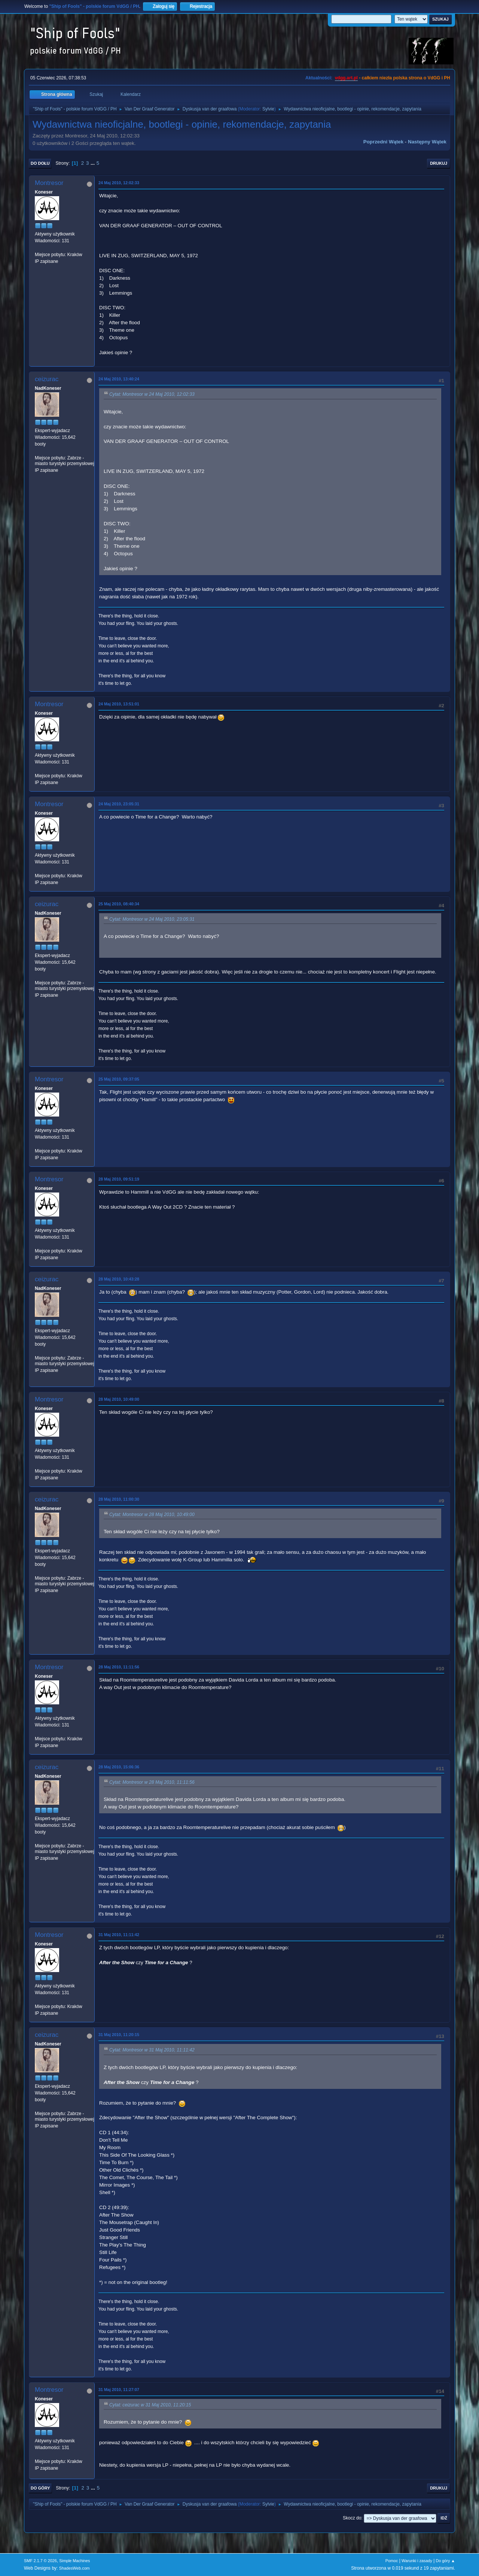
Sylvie (268, 109)
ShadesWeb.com (74, 2568)
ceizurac (46, 379)
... (93, 163)
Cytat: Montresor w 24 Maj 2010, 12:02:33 (152, 394)
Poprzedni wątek (383, 142)
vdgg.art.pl (346, 77)
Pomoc (391, 2560)
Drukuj (438, 163)
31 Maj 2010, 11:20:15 (118, 2034)
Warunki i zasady (417, 2560)
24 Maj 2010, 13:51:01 (118, 704)
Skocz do (352, 2518)
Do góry (40, 2488)
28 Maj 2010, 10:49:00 (118, 1399)
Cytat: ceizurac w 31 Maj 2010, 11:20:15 (150, 2405)
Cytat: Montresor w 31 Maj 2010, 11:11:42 (152, 2050)
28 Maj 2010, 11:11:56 (118, 1667)
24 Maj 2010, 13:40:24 (118, 379)
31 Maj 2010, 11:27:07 (118, 2389)
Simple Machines (74, 2560)
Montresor (49, 182)
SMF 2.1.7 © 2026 (40, 2560)
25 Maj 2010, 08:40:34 (118, 904)
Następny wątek (427, 142)
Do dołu (40, 163)
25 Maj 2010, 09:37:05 (118, 1079)
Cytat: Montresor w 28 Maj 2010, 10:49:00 (152, 1514)
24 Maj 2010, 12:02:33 (118, 182)
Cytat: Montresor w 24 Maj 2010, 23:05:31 (152, 919)
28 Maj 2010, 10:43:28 (118, 1279)
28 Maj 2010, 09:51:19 (118, 1179)
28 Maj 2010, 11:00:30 (118, 1499)
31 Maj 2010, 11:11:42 (118, 1934)
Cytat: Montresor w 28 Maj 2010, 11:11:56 (152, 1782)
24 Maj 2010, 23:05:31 (118, 804)
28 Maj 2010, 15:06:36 (118, 1767)
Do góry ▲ (445, 2560)
